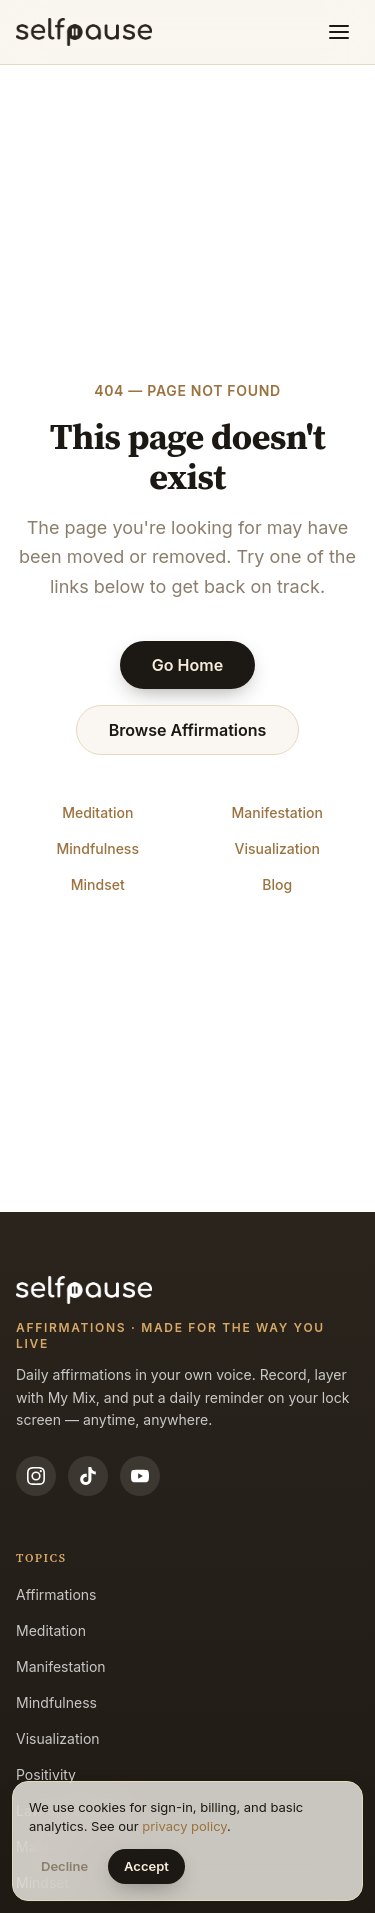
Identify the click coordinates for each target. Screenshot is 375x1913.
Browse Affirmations (188, 730)
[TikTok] (88, 1476)
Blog (277, 884)
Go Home (187, 665)
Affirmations (56, 1594)
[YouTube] (140, 1476)
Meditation (97, 812)
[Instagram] (36, 1476)
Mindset (98, 884)
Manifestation (277, 812)
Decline (64, 1866)
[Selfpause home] (84, 32)
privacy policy (184, 1826)
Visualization (277, 848)
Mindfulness (98, 848)
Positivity (46, 1774)
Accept (146, 1866)
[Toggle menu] (339, 32)
